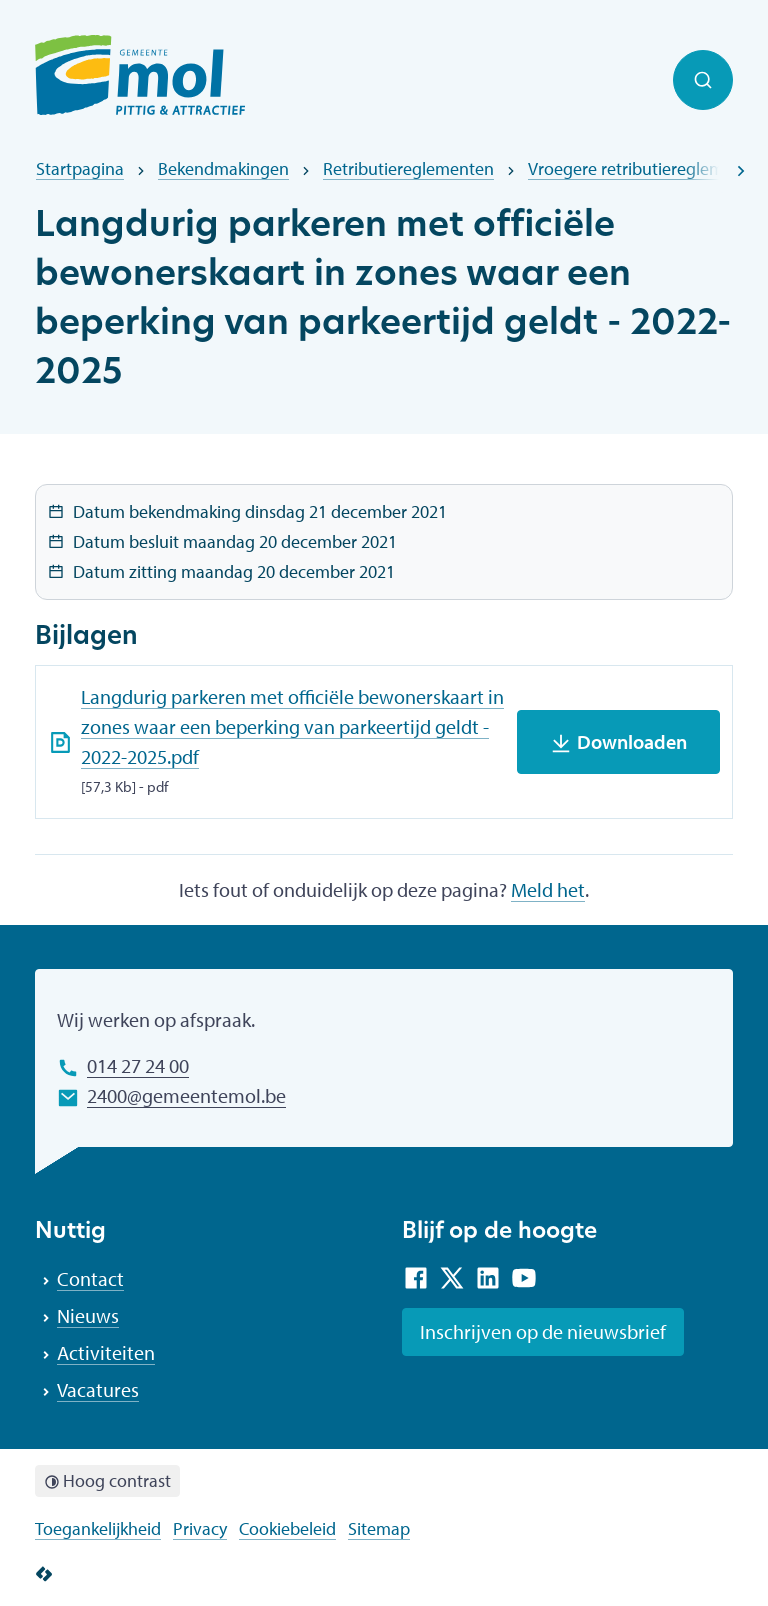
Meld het (548, 889)
